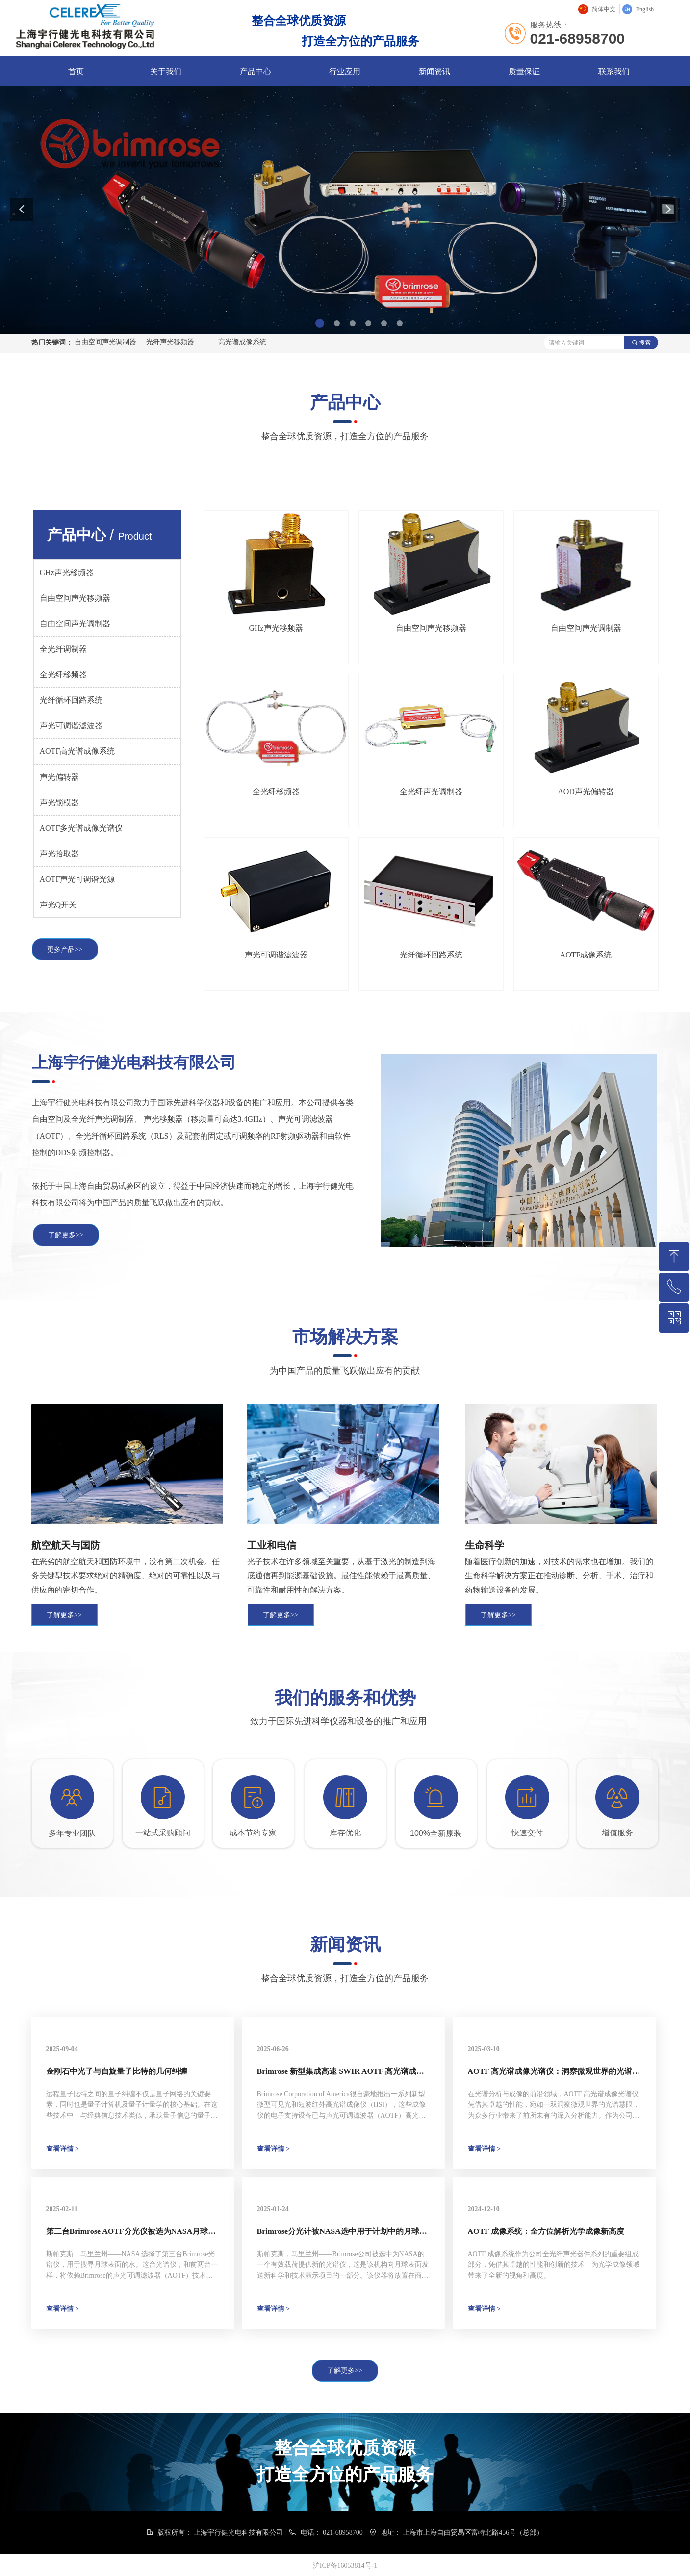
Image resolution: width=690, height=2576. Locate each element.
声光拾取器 (59, 854)
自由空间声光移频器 (75, 598)
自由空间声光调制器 (75, 623)
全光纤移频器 (63, 674)
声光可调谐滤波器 (71, 725)
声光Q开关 (58, 905)
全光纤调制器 (63, 649)
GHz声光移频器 (67, 572)
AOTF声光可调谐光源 (77, 879)
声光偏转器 (59, 777)
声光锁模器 (59, 802)
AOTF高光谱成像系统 (77, 751)
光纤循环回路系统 (71, 700)
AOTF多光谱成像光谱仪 (81, 828)
